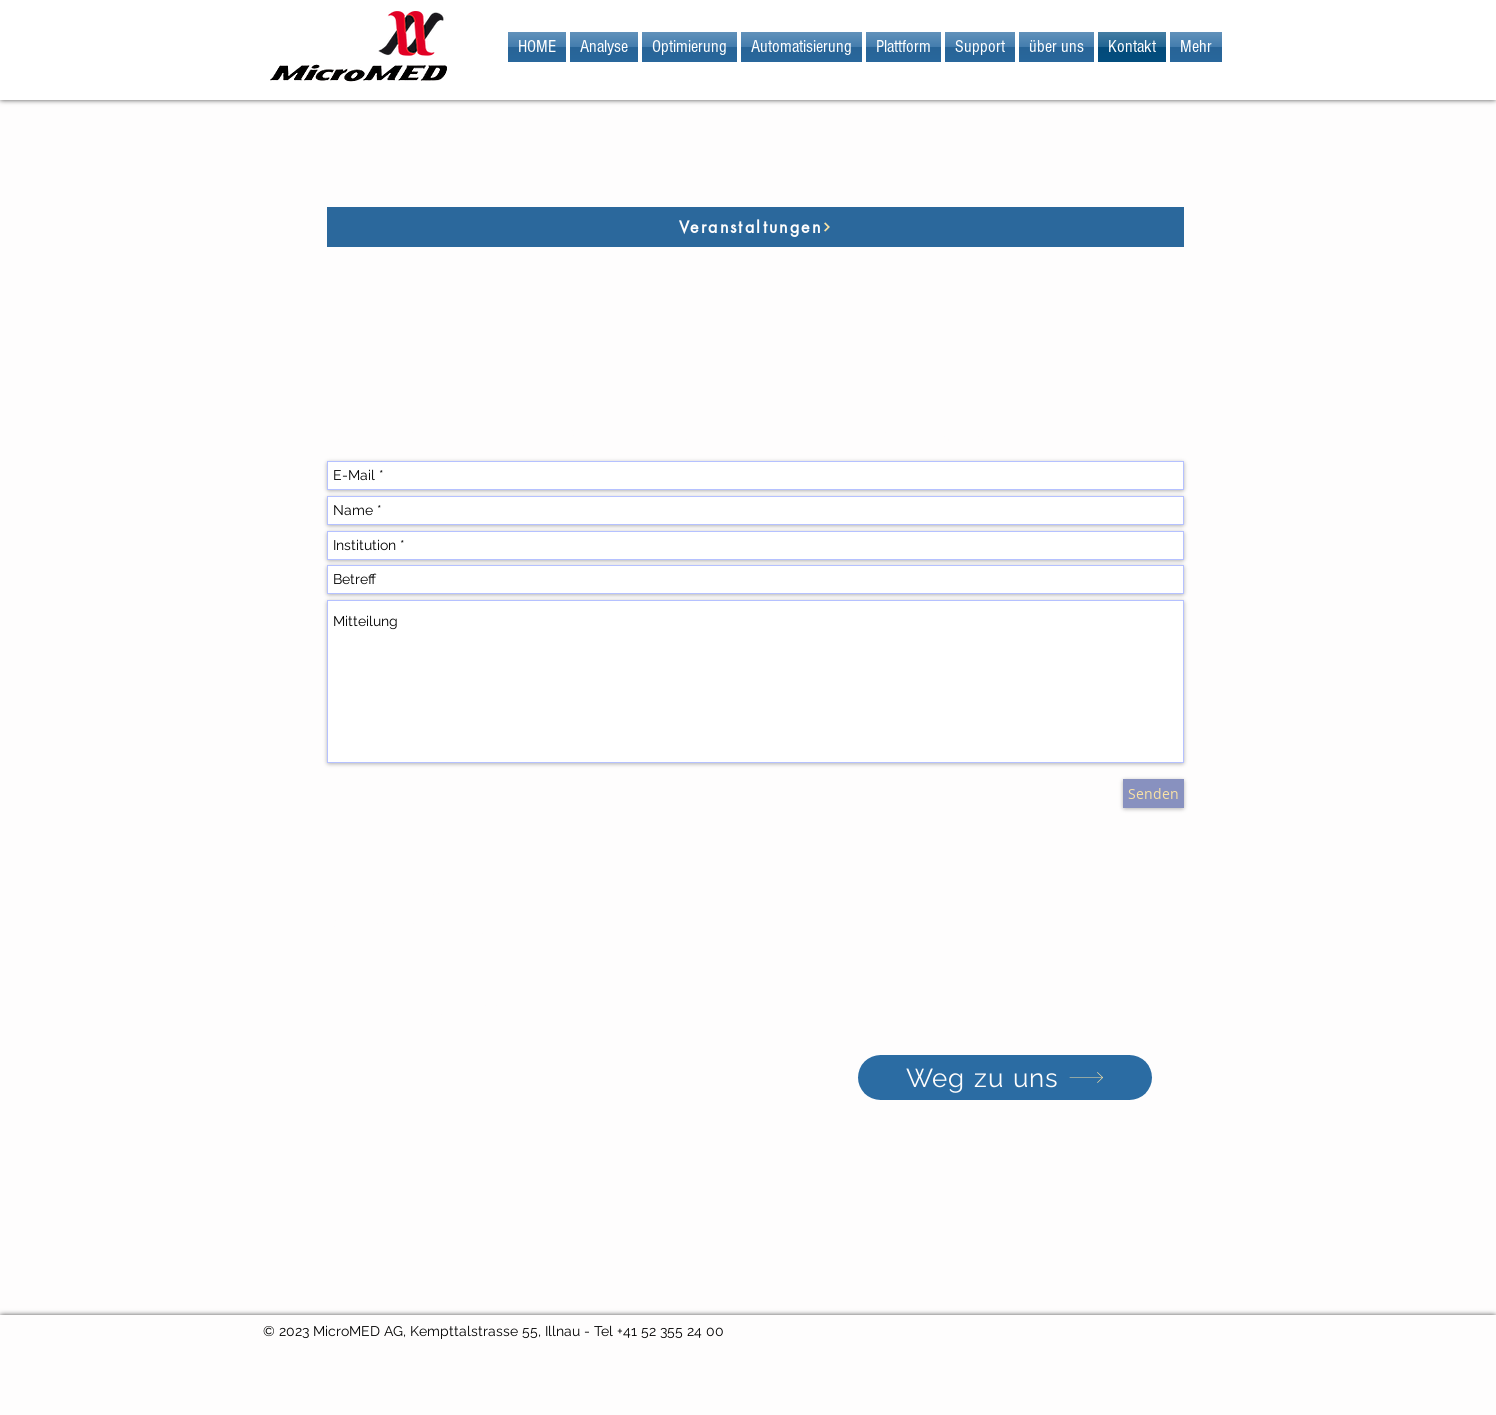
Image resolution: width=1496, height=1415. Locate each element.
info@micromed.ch (461, 979)
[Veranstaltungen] (755, 227)
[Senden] (1153, 793)
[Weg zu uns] (1005, 1077)
